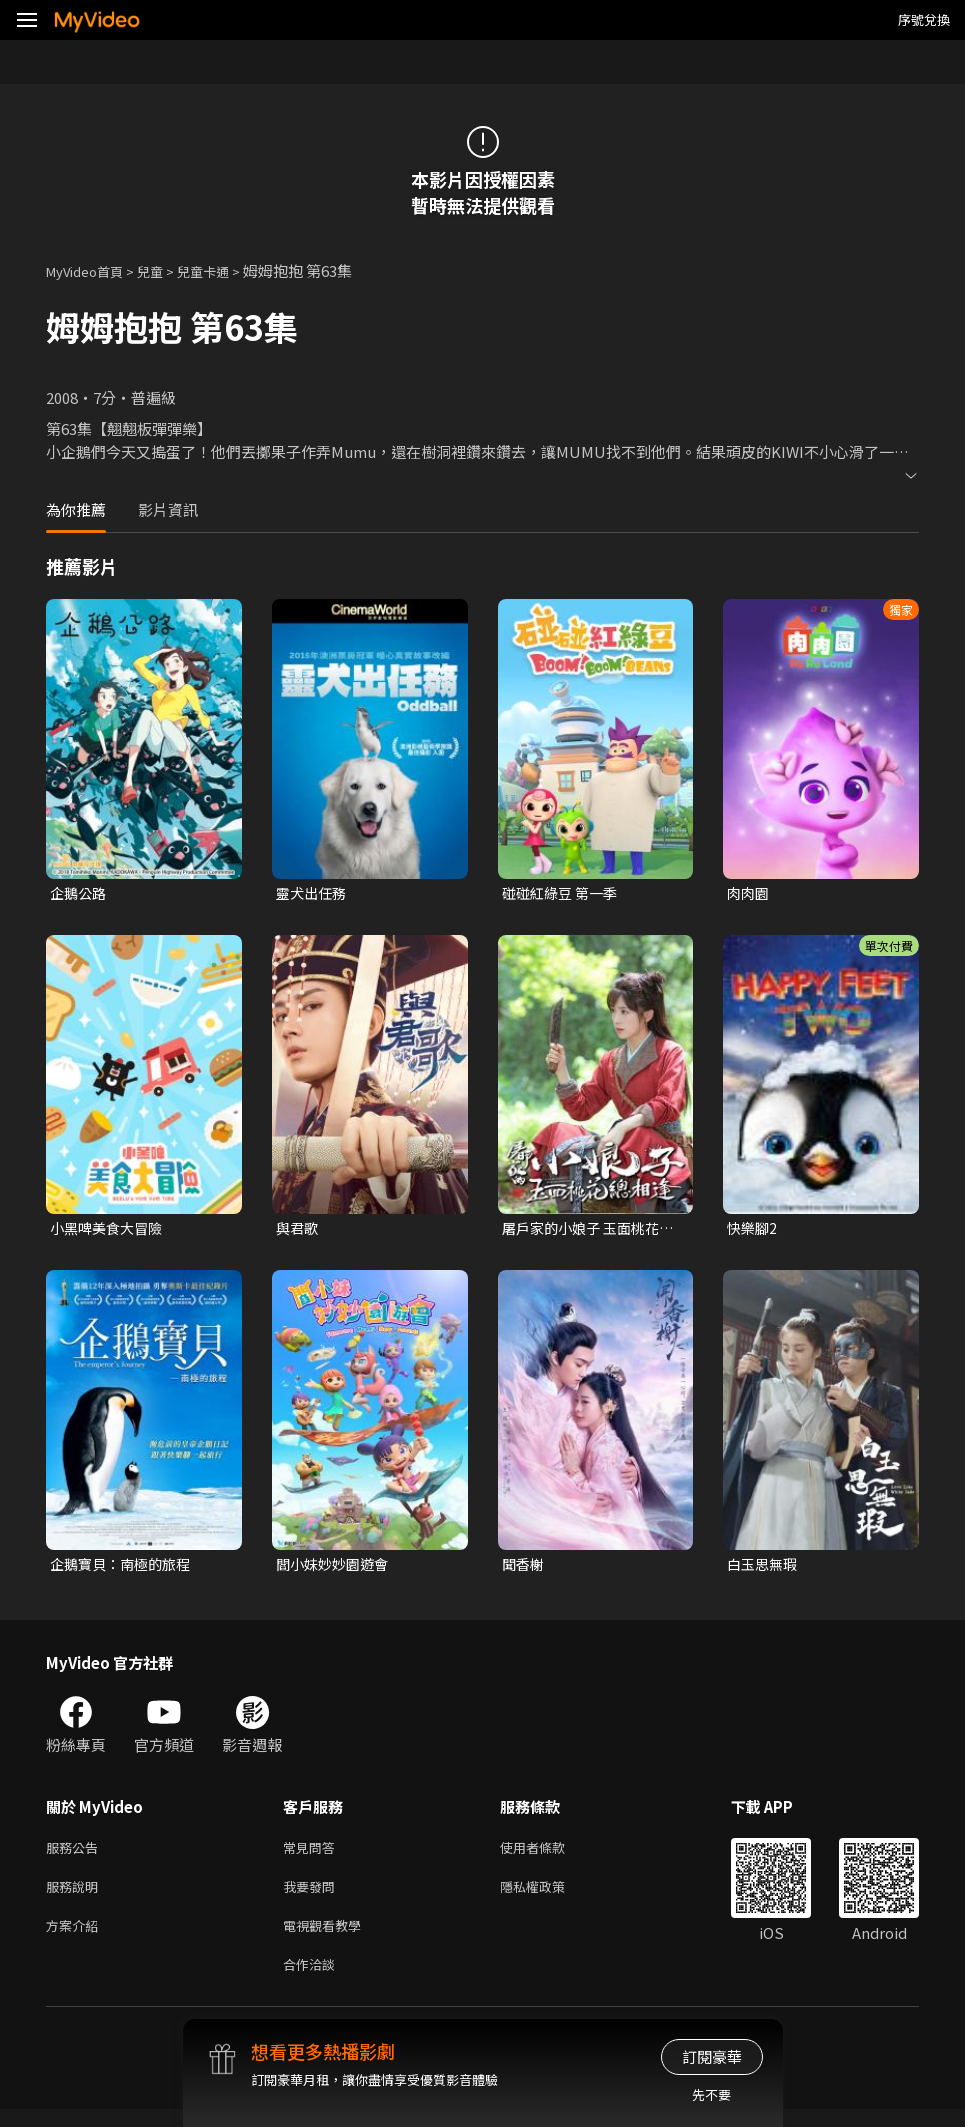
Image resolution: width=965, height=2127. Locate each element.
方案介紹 (76, 1938)
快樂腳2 (753, 1230)
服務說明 (76, 1896)
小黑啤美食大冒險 (110, 1230)
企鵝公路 (80, 893)
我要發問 (313, 1896)
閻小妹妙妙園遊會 (336, 1568)
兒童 (166, 270)
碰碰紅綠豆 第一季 (563, 893)
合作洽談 (313, 1980)
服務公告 (76, 1854)
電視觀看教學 (328, 1938)
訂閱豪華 (712, 2056)
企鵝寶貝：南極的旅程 (125, 1568)
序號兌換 (924, 19)
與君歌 (298, 1230)
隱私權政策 (549, 1896)
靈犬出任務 (313, 893)
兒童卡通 (225, 270)
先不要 (711, 2094)
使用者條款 (549, 1854)
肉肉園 (749, 893)
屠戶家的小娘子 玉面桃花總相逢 (586, 1231)
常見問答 (313, 1854)
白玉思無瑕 (764, 1568)
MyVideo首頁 (91, 270)
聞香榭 (524, 1568)
